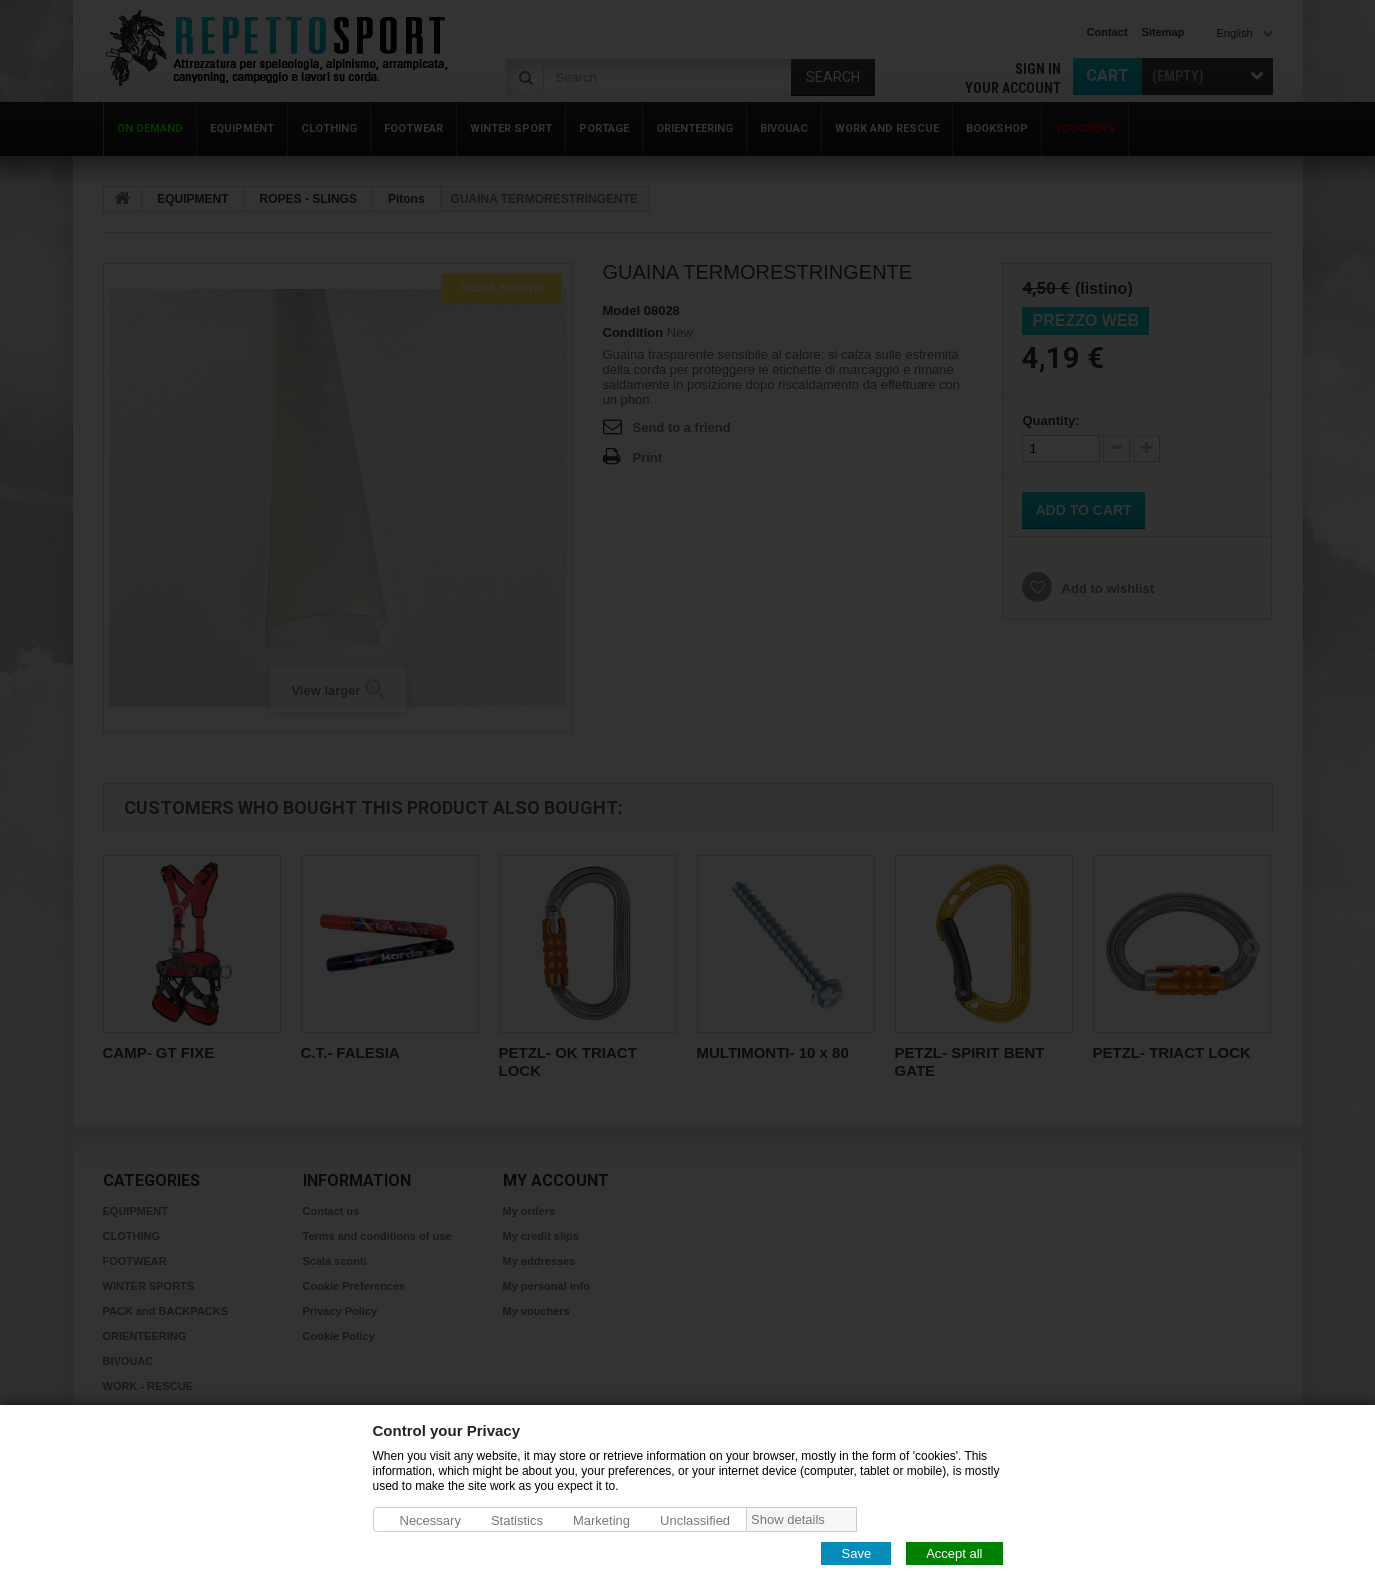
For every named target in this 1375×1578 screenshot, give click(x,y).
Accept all (954, 1552)
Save (856, 1552)
